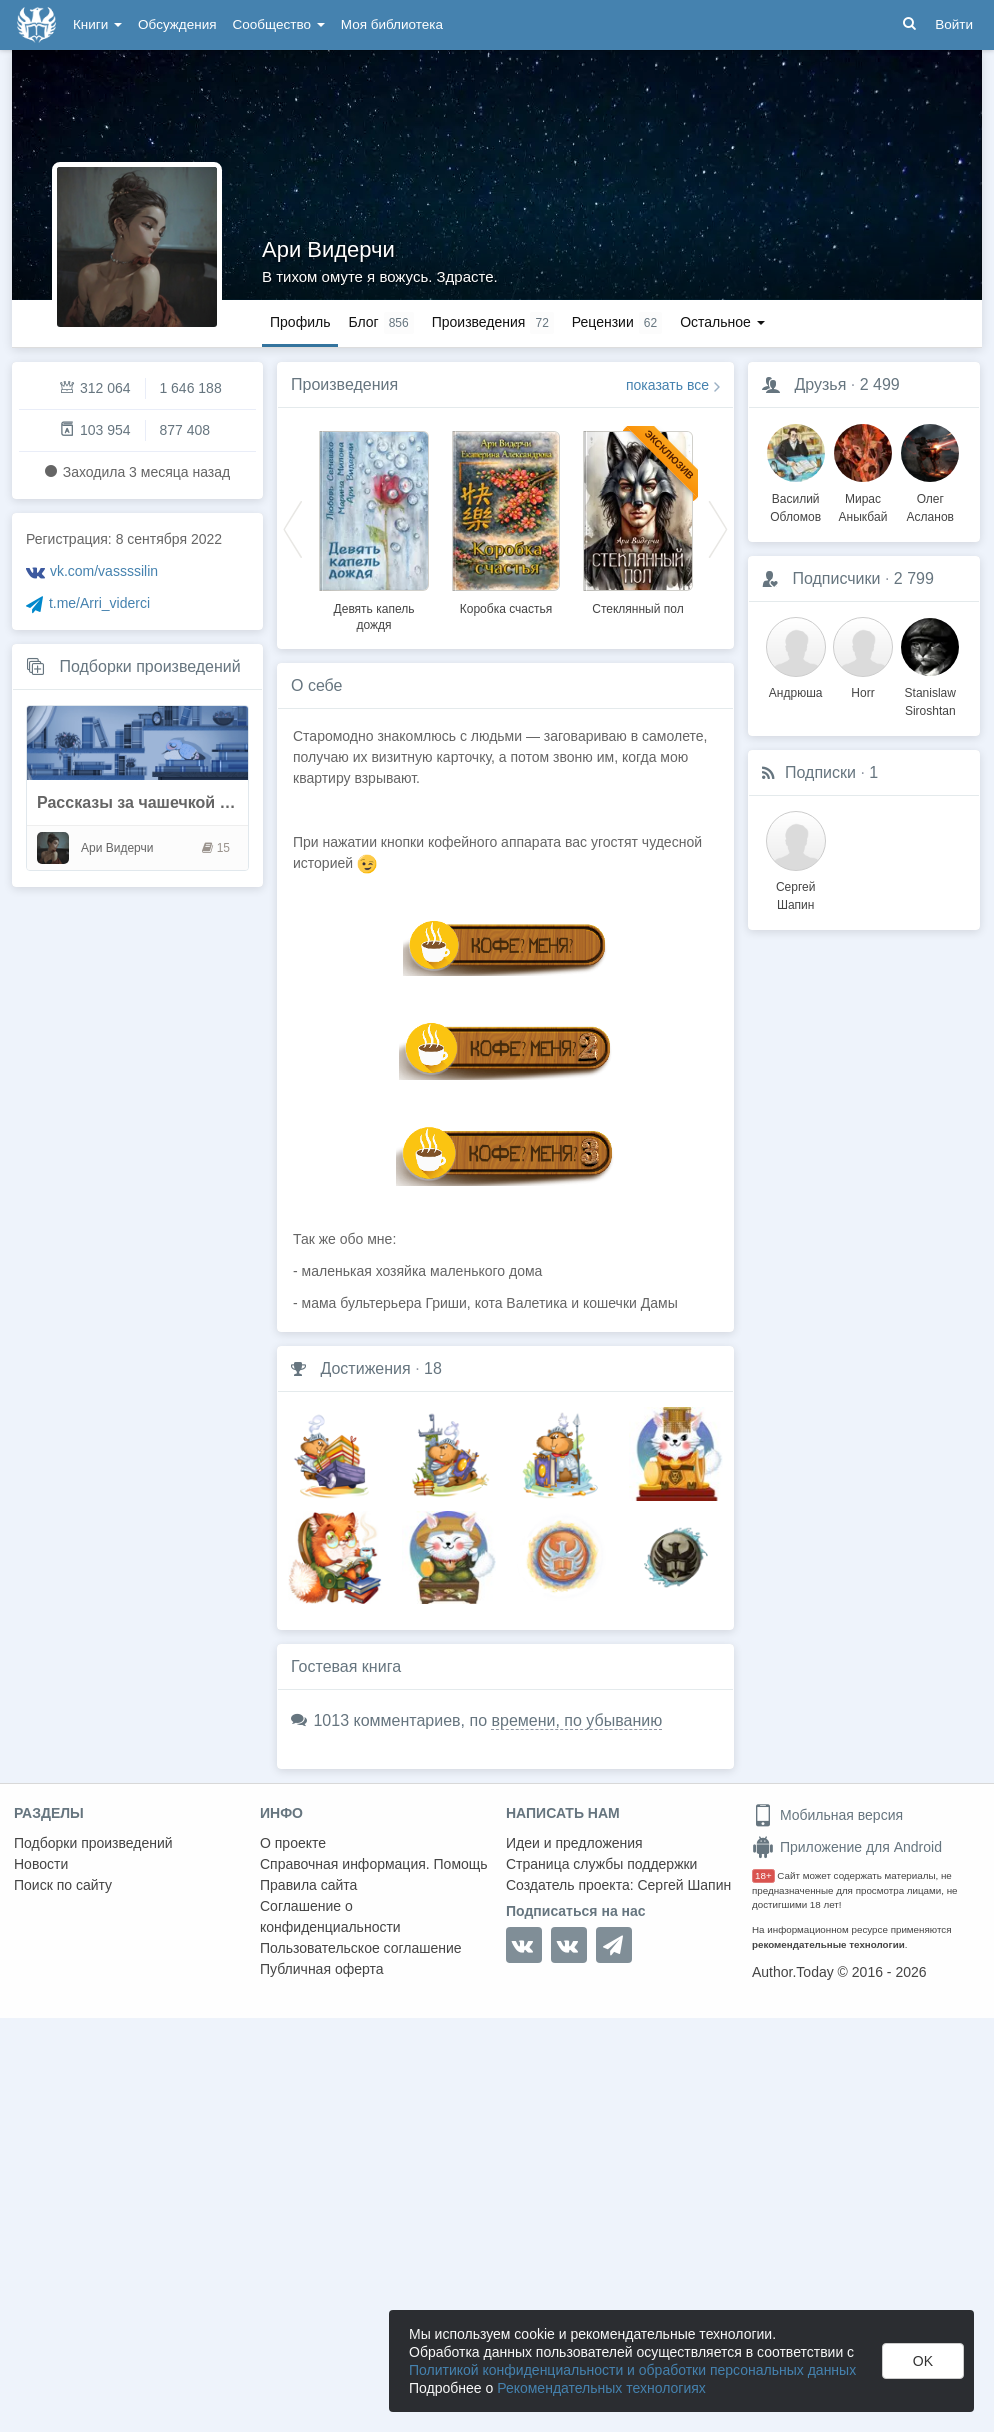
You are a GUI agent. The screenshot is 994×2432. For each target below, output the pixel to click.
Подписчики (836, 578)
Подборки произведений (149, 666)
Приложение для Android (847, 1847)
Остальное (722, 322)
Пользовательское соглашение (361, 1948)
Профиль (300, 322)
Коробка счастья (506, 609)
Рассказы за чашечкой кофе (148, 802)
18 (433, 1368)
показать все (667, 385)
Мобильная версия (827, 1815)
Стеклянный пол (637, 609)
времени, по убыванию (576, 1720)
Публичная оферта (322, 1969)
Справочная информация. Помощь (374, 1864)
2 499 (880, 384)
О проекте (293, 1843)
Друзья (820, 384)
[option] (374, 528)
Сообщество (279, 24)
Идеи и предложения (574, 1843)
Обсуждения (177, 24)
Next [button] (718, 528)
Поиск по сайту (63, 1885)
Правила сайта (308, 1885)
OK (923, 2361)
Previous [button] (293, 528)
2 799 (914, 578)
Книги (97, 24)
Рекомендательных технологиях (601, 2388)
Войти (954, 24)
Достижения (365, 1368)
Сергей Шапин (684, 1885)
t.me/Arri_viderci (99, 603)
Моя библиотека (392, 24)
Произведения (344, 384)
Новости (41, 1864)
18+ (763, 1875)
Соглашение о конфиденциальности (330, 1916)
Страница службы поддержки (601, 1864)
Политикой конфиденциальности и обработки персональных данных (632, 2370)
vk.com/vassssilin (104, 571)
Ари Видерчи (328, 249)
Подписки (820, 772)
